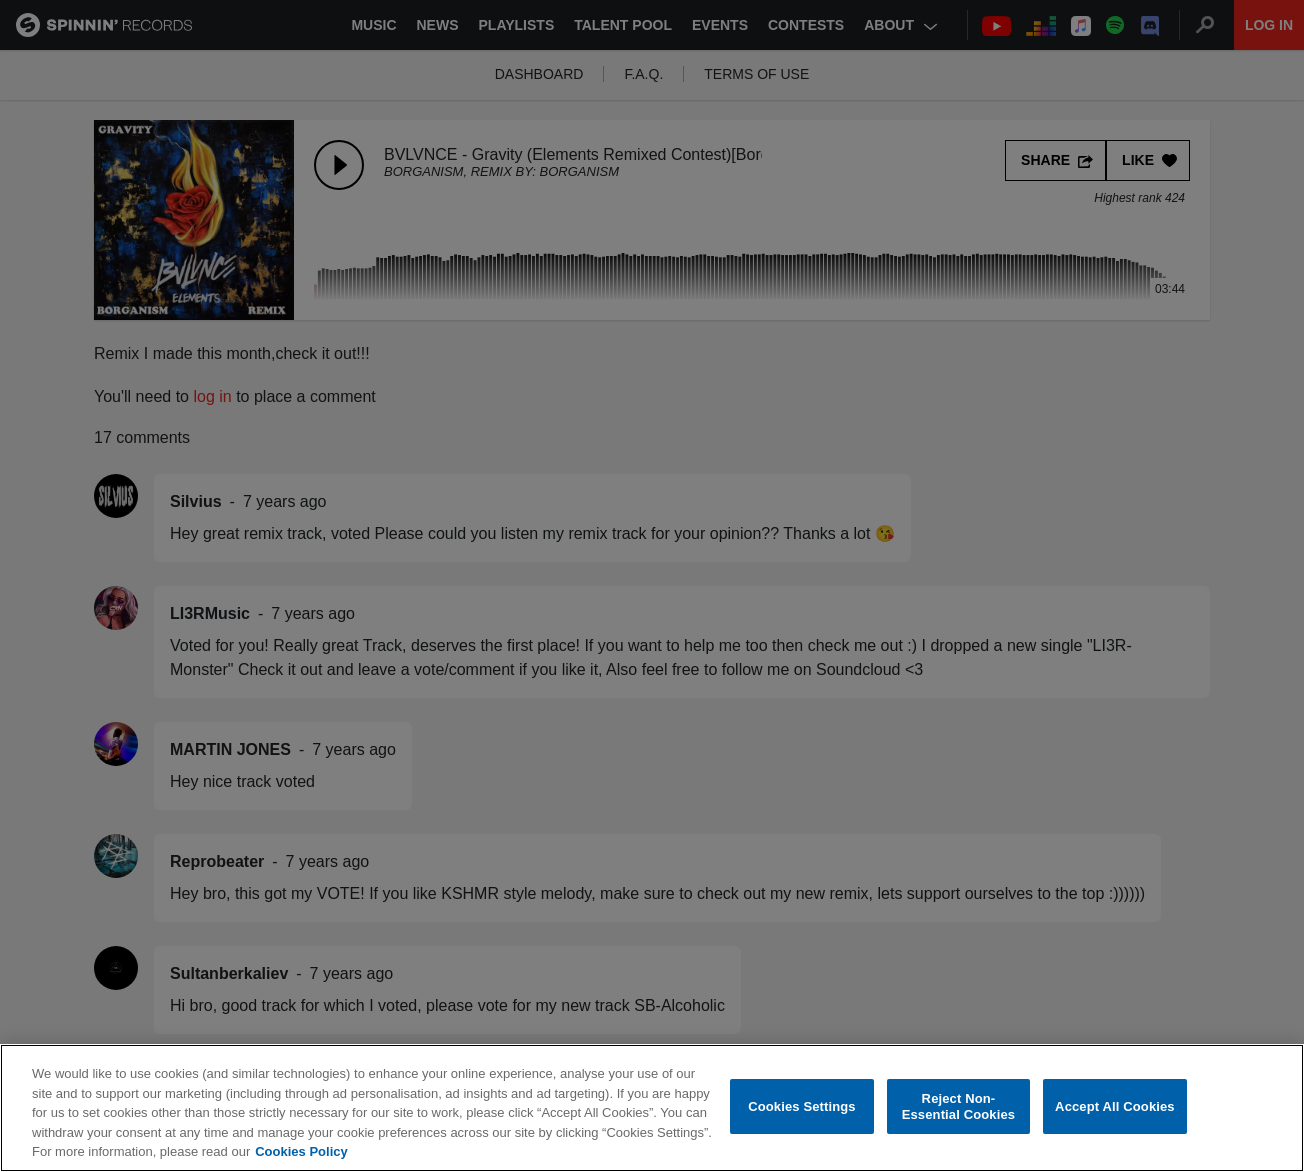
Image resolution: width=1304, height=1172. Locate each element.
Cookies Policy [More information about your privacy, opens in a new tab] (301, 1156)
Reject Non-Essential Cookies (958, 1111)
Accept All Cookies (1115, 1110)
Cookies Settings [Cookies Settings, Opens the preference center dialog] (802, 1110)
